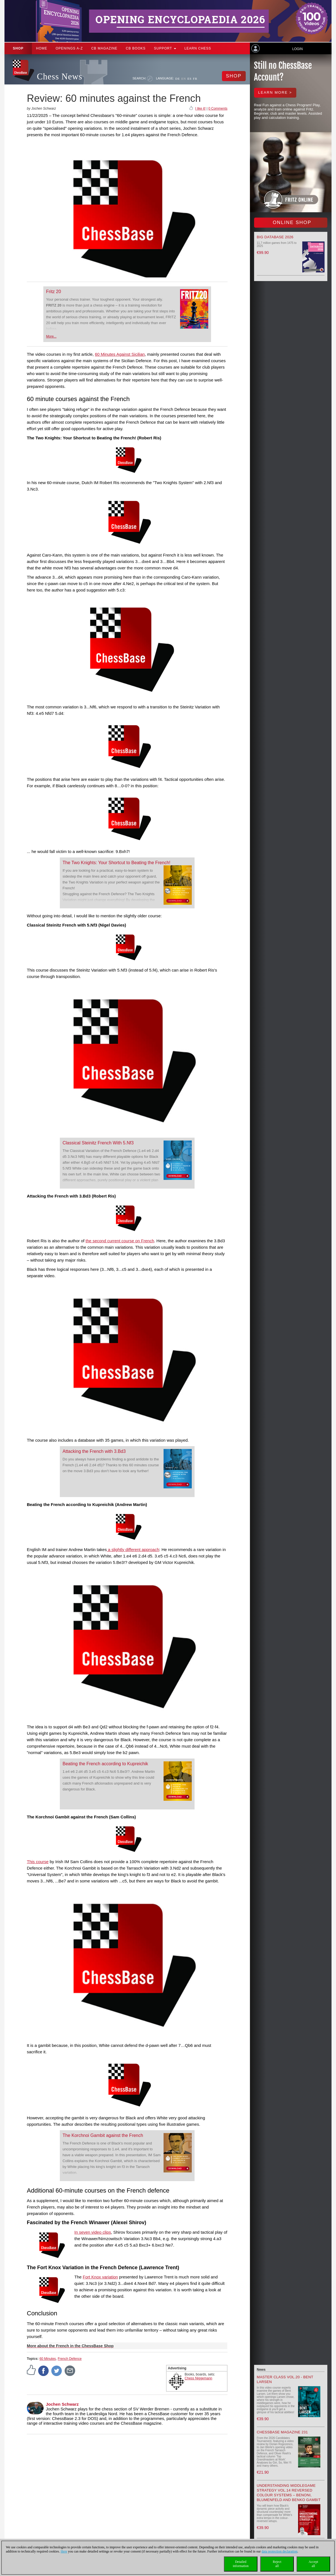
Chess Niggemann (198, 2378)
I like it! (200, 108)
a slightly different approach (133, 1549)
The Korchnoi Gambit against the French (103, 2135)
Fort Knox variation (100, 2277)
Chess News (59, 76)
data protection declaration (279, 2551)
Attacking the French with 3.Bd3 (94, 1451)
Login (297, 49)
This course (38, 1861)
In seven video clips (92, 2232)
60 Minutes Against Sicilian (120, 354)
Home (41, 48)
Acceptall (313, 2564)
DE (177, 78)
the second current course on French (120, 1240)
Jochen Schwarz (62, 2404)
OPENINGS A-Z (69, 48)
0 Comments (217, 108)
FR (195, 78)
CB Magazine (104, 48)
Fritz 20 (53, 291)
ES (189, 78)
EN (183, 78)
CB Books (136, 48)
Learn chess (197, 48)
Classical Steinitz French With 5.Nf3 (98, 1142)
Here (64, 2551)
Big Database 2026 (275, 237)
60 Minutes (47, 2359)
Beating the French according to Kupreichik (105, 1763)
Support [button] (165, 48)
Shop (18, 48)
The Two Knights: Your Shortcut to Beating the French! (117, 862)
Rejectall (277, 2564)
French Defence (70, 2359)
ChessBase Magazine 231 (282, 2432)
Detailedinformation (241, 2564)
